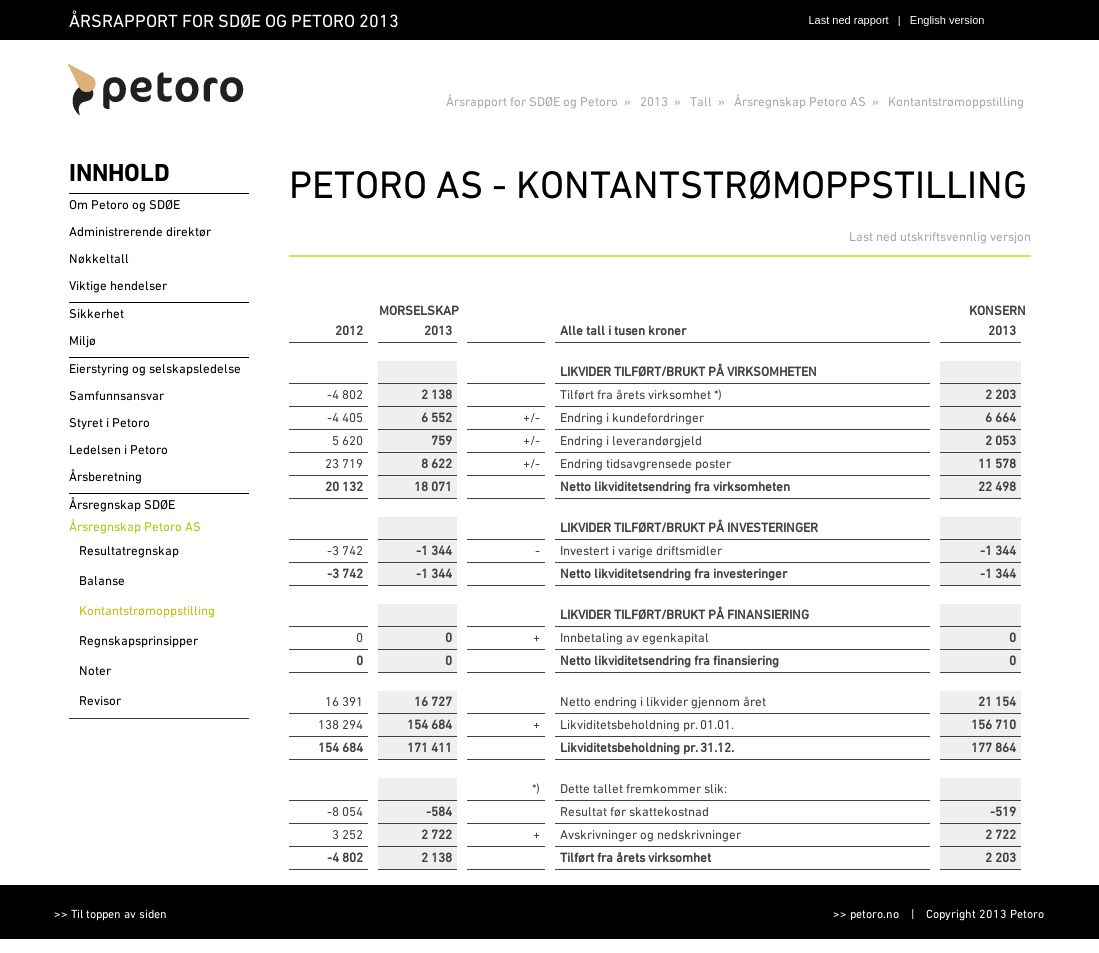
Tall (701, 101)
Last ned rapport (849, 20)
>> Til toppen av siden (110, 914)
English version (947, 20)
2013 (654, 101)
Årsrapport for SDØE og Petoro (532, 101)
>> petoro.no (866, 914)
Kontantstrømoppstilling (956, 101)
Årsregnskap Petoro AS (800, 101)
